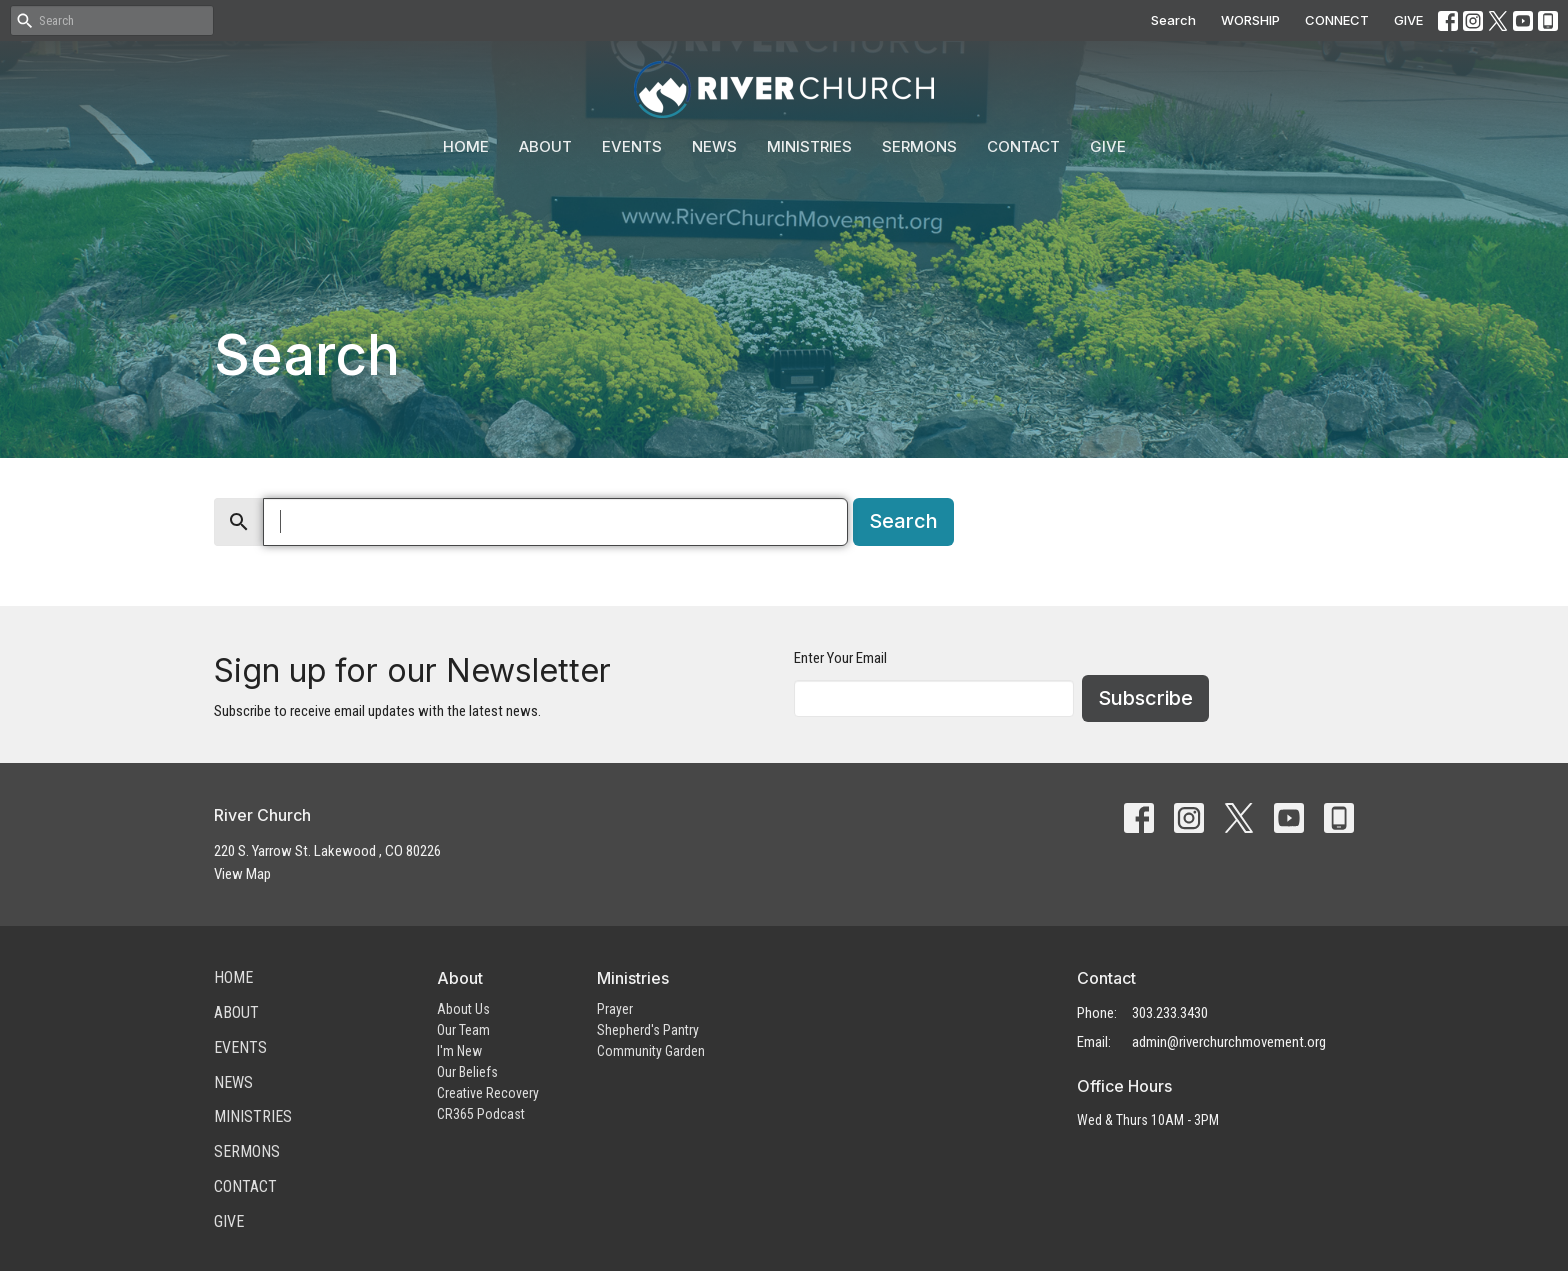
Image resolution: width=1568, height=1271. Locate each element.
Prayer (615, 1009)
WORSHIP (1250, 20)
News (714, 146)
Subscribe (1145, 698)
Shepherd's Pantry (648, 1030)
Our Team (463, 1030)
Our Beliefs (467, 1072)
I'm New (459, 1051)
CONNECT (1337, 20)
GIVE (1408, 20)
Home (466, 146)
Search (1173, 20)
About (545, 146)
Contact (1023, 146)
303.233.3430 (1170, 1013)
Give (1108, 146)
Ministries (809, 146)
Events (632, 146)
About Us (463, 1009)
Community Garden (651, 1051)
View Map (242, 874)
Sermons (919, 146)
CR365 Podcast (481, 1114)
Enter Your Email (840, 658)
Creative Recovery (488, 1093)
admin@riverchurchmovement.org (1229, 1042)
